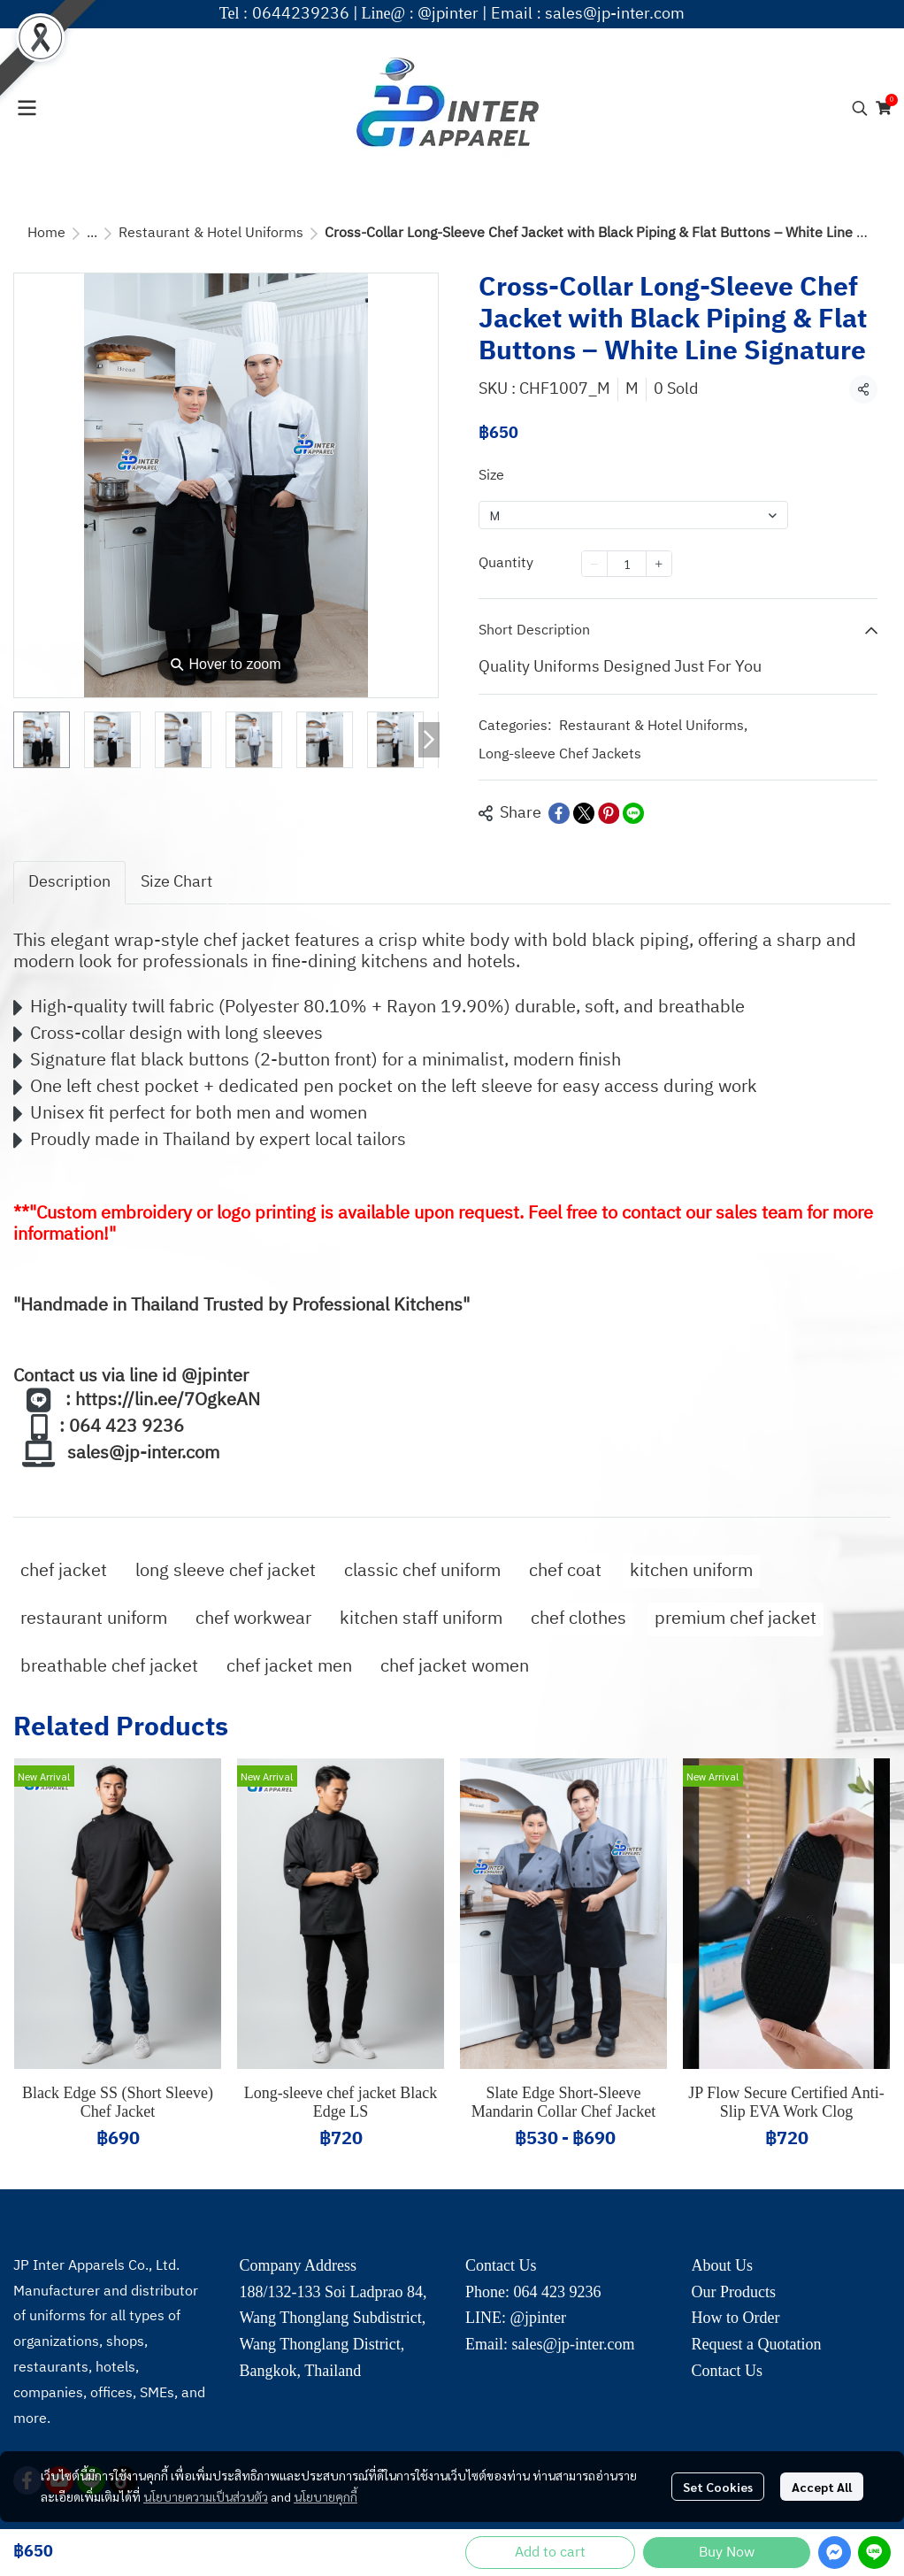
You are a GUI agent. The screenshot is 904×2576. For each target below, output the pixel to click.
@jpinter (448, 14)
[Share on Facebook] (559, 813)
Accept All (822, 2487)
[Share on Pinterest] (608, 813)
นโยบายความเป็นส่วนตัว (205, 2496)
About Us (723, 2265)
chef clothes (578, 1619)
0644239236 (300, 14)
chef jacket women (454, 1666)
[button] (859, 108)
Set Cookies (718, 2487)
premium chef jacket (735, 1619)
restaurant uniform (93, 1619)
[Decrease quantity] (594, 563)
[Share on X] (583, 813)
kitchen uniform (691, 1571)
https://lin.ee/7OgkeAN (167, 1400)
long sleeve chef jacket (225, 1571)
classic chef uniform (422, 1571)
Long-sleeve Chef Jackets (560, 754)
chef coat (565, 1571)
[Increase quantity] (659, 563)
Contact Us (727, 2371)
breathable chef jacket (109, 1666)
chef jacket (63, 1571)
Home (46, 233)
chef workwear (253, 1619)
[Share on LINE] (633, 813)
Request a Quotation (757, 2344)
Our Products (734, 2292)
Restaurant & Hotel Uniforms (211, 233)
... (92, 233)
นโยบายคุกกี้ (325, 2496)
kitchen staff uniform (421, 1619)
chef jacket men (289, 1666)
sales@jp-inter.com (615, 14)
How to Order (736, 2317)
